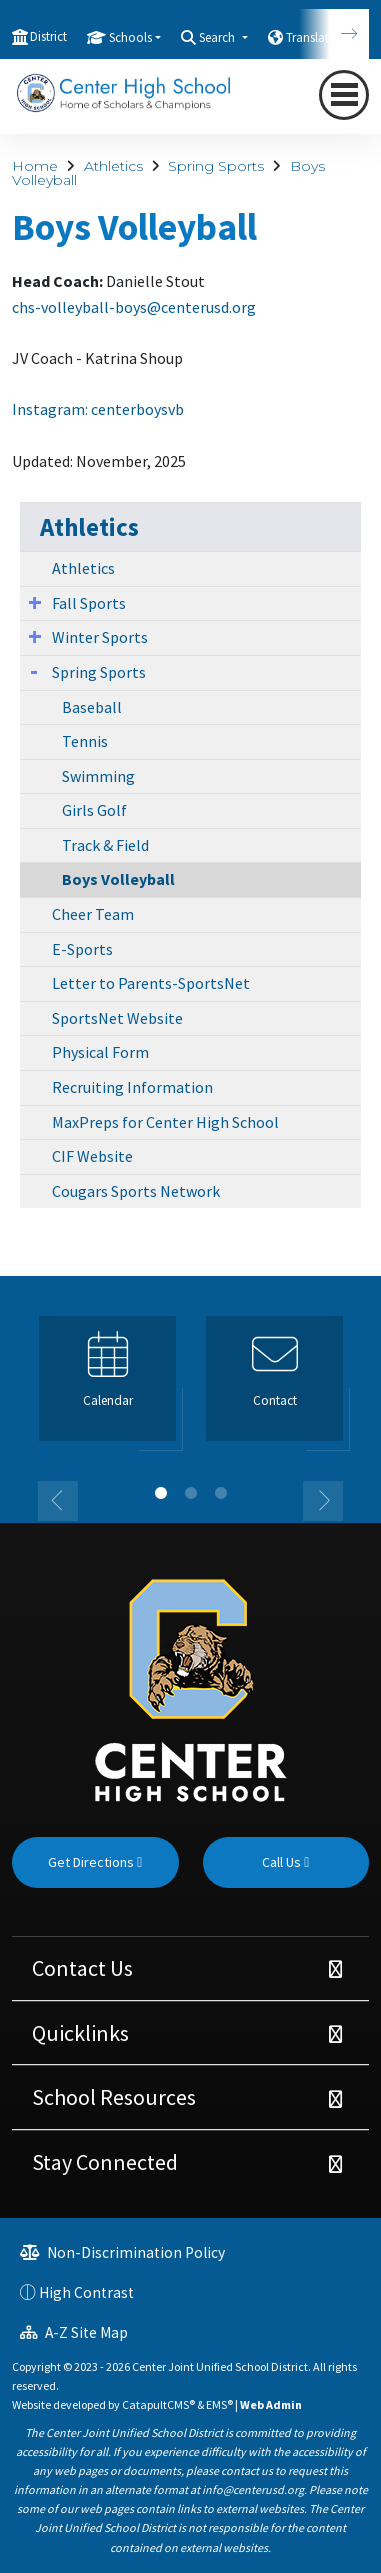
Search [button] (218, 37)
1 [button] (161, 1493)
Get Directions (95, 1862)
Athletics (113, 166)
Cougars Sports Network (136, 1191)
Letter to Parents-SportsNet (151, 983)
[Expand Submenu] (35, 602)
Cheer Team (93, 914)
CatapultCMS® (158, 2404)
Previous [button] (58, 1501)
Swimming (98, 776)
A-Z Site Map (74, 2332)
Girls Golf (94, 810)
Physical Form (100, 1052)
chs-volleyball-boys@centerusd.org (134, 307)
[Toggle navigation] (344, 95)
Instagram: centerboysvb (98, 409)
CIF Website (92, 1156)
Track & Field (105, 845)
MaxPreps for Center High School (165, 1122)
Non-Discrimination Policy (122, 2252)
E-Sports (82, 949)
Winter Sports (100, 637)
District (48, 36)
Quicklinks (80, 2033)
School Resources (114, 2097)
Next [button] (323, 1501)
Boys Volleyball (118, 879)
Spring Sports (216, 166)
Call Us (285, 1862)
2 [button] (191, 1493)
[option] (107, 1387)
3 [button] (221, 1493)
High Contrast (86, 2292)
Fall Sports (89, 603)
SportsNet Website (117, 1018)
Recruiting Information (132, 1087)
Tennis (85, 741)
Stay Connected (105, 2162)
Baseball (92, 707)
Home (35, 166)
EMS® (219, 2404)
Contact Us (82, 1968)
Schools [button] (130, 37)
